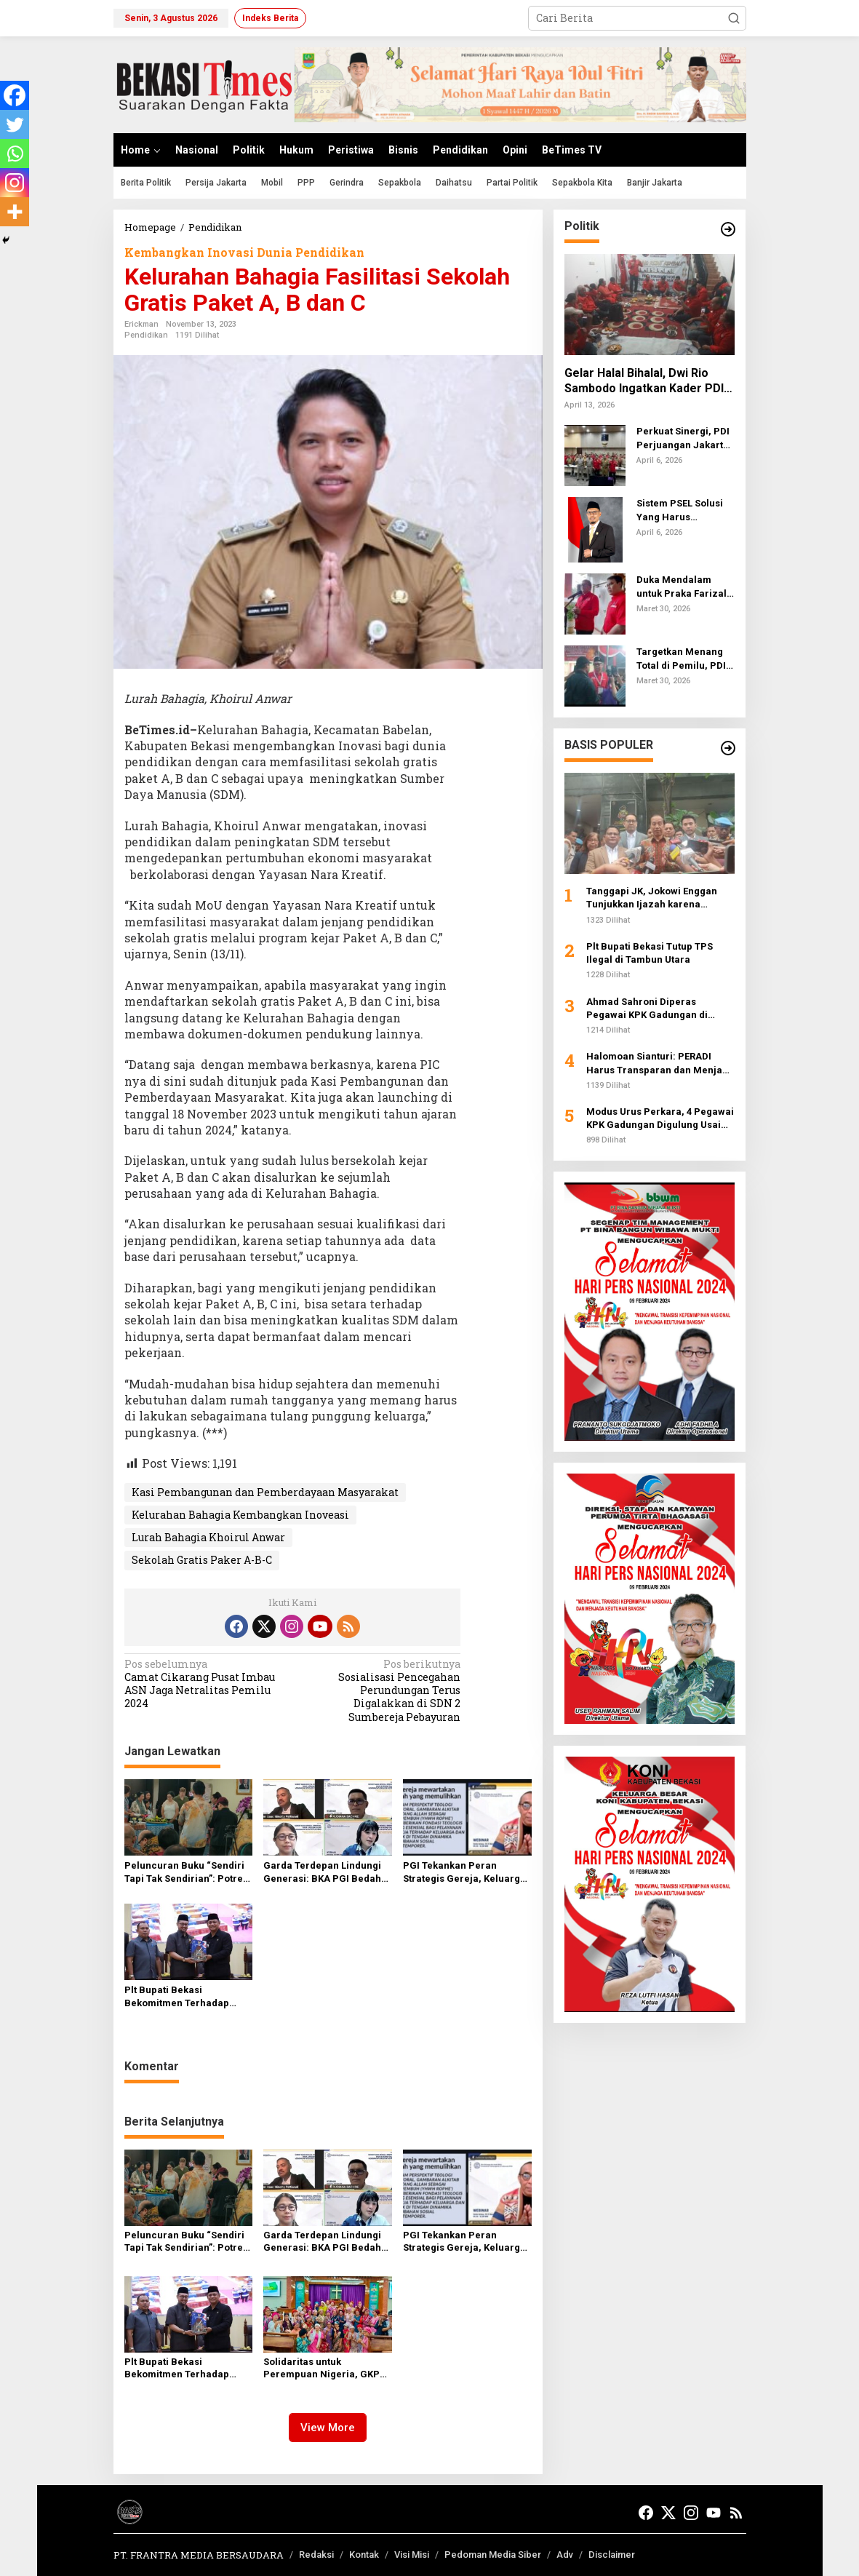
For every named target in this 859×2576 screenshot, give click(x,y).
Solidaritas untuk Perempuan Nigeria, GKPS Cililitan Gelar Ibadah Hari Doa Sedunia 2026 (324, 2368)
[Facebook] (14, 95)
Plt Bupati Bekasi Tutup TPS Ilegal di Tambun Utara (649, 953)
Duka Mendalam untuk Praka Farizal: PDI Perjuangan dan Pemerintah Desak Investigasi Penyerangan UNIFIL (683, 587)
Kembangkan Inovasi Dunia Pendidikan (244, 252)
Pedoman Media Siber (492, 2554)
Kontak (364, 2554)
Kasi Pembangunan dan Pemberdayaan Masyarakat (265, 1492)
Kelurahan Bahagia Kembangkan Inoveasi (240, 1515)
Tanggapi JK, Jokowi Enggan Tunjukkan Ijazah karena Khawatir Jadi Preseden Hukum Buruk (659, 898)
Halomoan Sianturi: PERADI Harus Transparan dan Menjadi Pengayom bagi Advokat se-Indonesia (658, 1063)
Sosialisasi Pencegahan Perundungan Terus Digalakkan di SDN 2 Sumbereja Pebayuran (379, 1691)
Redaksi (316, 2554)
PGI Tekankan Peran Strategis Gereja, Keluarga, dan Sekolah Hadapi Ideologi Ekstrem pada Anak (467, 1872)
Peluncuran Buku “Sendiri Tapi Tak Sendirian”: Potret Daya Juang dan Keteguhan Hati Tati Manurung (187, 1872)
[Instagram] (14, 182)
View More (327, 2427)
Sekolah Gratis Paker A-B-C (202, 1560)
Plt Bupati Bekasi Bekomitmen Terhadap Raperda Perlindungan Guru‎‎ (176, 1997)
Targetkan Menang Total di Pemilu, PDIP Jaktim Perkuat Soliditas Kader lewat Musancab (684, 659)
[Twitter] (14, 124)
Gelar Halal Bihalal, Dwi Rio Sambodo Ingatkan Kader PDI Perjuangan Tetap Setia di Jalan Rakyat (644, 381)
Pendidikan (146, 335)
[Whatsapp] (14, 153)
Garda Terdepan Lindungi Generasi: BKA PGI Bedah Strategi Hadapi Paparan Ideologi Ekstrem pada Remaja (322, 1872)
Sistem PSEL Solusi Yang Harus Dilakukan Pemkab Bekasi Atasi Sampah (684, 510)
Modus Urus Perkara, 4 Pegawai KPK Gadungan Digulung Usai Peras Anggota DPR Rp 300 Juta (660, 1119)
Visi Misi (411, 2554)
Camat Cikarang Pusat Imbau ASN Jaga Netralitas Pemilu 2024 (205, 1684)
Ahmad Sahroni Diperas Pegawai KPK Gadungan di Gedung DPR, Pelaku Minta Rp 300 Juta (654, 1009)
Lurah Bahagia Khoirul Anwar (208, 1537)
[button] (734, 18)
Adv (564, 2554)
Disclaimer (611, 2554)
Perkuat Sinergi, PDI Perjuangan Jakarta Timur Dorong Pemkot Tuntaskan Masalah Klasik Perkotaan (683, 438)
